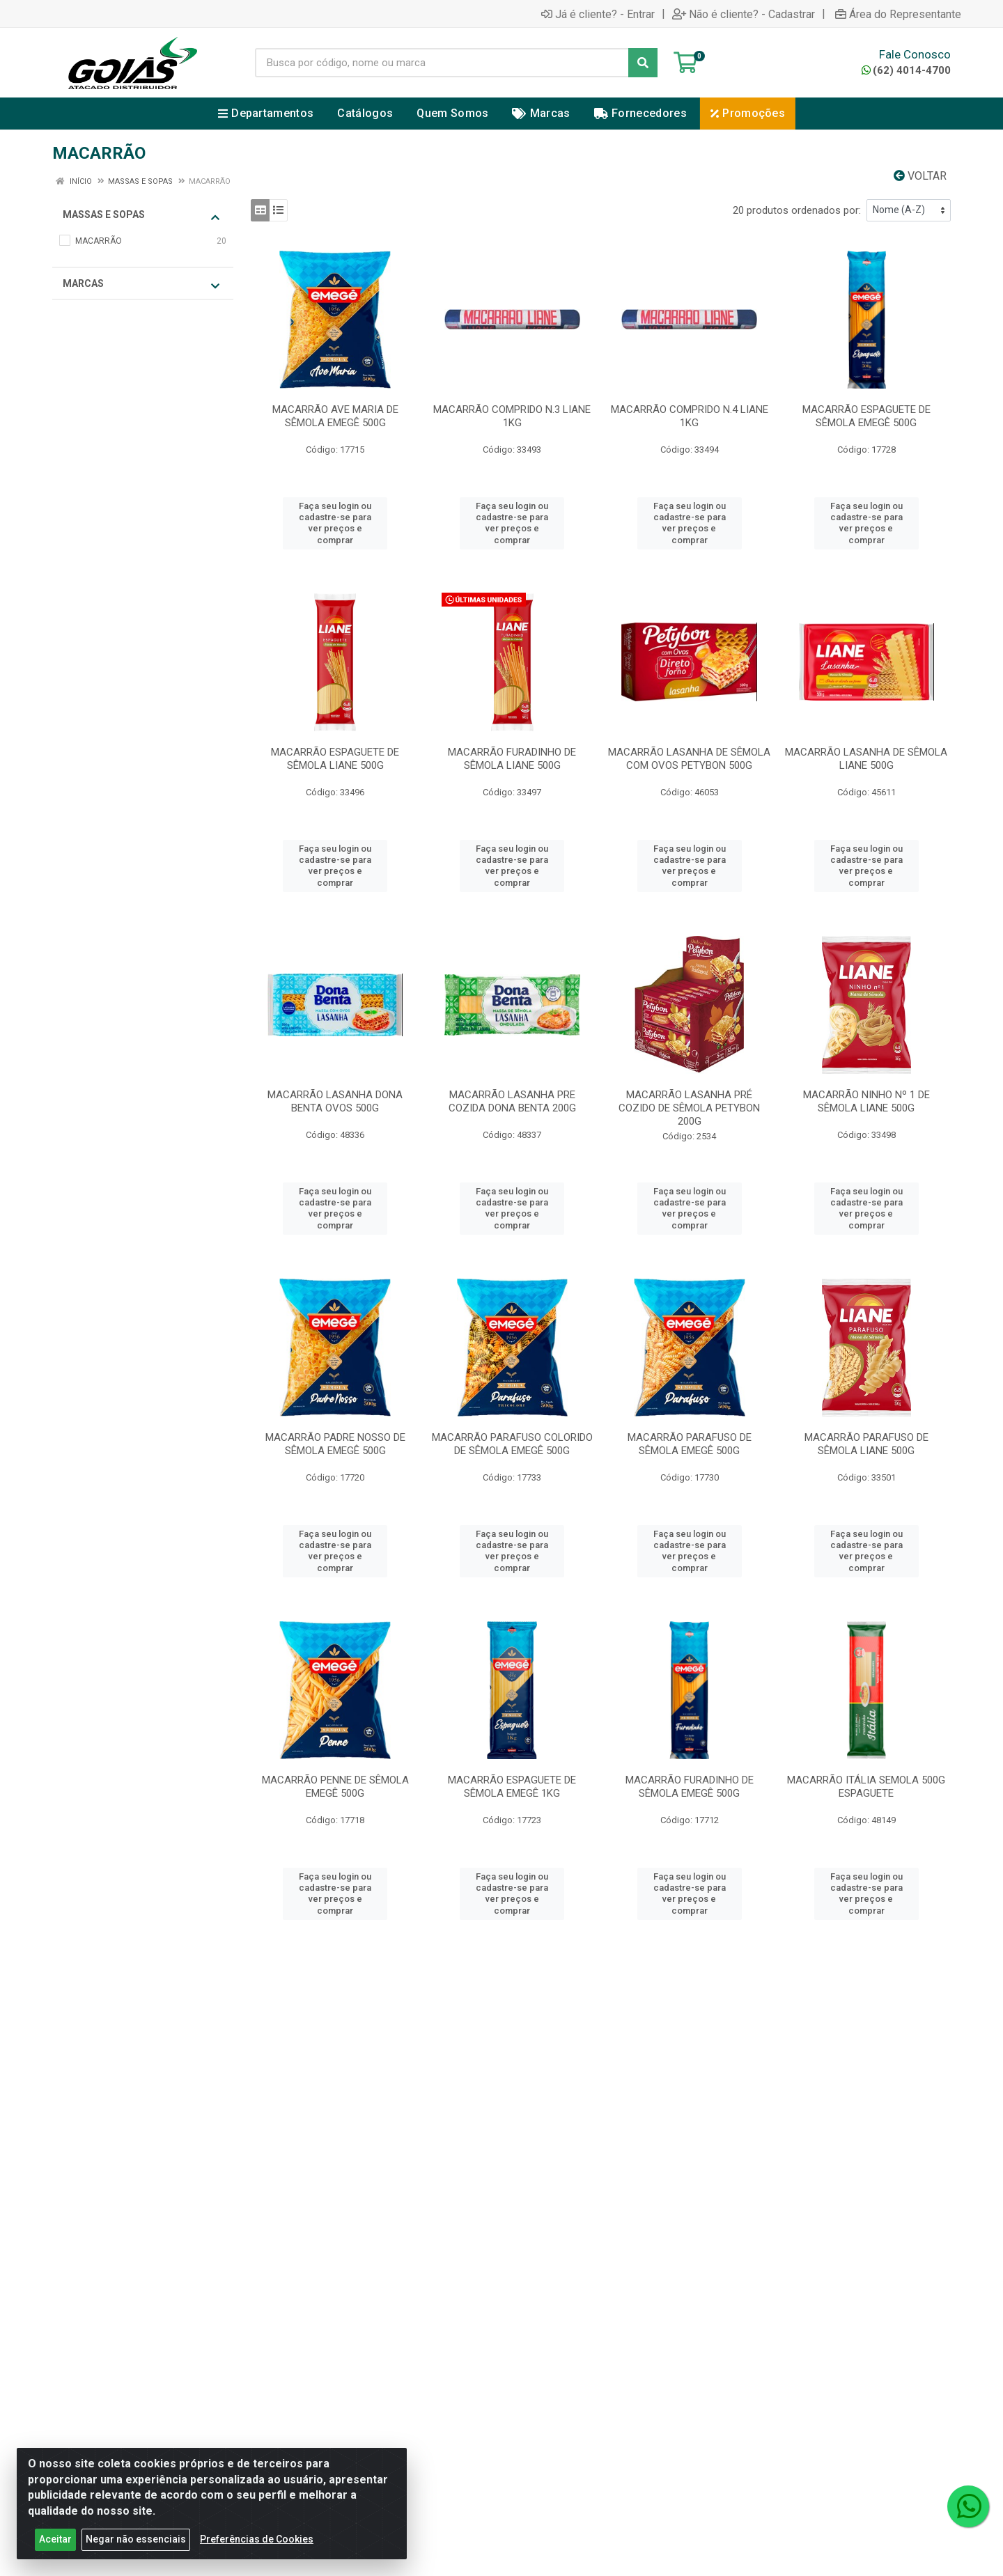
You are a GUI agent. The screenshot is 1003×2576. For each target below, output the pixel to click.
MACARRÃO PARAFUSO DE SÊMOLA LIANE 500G (866, 1444)
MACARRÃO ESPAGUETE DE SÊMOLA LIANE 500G (335, 759)
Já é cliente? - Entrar (598, 13)
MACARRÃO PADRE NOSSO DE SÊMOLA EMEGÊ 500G (335, 1444)
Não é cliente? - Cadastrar (743, 13)
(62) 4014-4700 (906, 70)
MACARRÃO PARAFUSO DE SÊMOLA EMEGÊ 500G (690, 1444)
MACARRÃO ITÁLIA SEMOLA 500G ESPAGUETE (866, 1787)
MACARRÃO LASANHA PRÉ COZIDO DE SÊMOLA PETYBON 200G (689, 1107)
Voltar (920, 175)
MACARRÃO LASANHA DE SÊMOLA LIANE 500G (866, 759)
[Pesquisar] (643, 62)
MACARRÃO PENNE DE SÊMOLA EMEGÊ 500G (335, 1787)
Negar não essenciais (136, 2542)
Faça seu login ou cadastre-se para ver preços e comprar (335, 523)
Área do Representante (898, 13)
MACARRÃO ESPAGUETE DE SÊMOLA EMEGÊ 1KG (512, 1787)
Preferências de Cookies (256, 2542)
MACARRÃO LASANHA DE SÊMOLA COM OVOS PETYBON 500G (689, 759)
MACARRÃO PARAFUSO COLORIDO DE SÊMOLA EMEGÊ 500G (512, 1444)
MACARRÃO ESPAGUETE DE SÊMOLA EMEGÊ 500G (866, 416)
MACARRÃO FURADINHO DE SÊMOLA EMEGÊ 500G (689, 1787)
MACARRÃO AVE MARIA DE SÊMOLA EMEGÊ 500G (335, 416)
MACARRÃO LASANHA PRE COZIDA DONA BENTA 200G (512, 1101)
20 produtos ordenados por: (797, 210)
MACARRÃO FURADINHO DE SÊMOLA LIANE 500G (512, 759)
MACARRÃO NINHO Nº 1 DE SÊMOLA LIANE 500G (866, 1101)
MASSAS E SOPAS (141, 215)
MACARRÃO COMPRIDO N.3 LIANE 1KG (512, 416)
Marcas (141, 284)
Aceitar (55, 2542)
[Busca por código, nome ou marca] (442, 62)
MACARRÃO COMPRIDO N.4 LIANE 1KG (689, 416)
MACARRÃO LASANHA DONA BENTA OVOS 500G (335, 1101)
